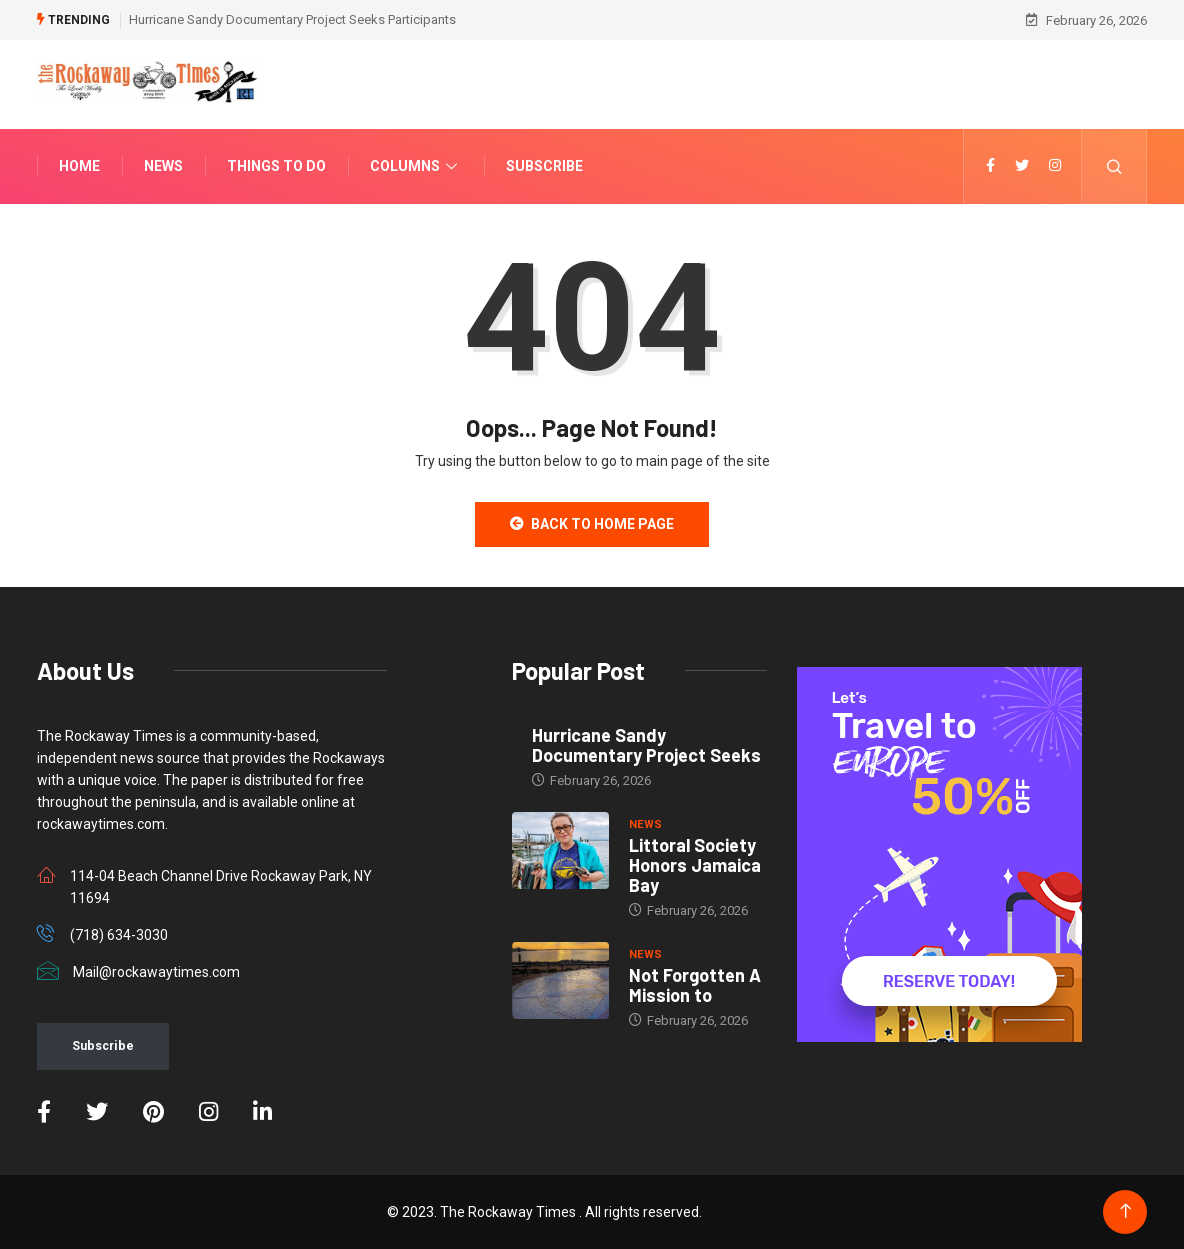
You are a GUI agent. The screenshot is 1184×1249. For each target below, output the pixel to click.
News (163, 166)
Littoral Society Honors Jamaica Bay (695, 865)
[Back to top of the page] (1125, 1211)
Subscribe (544, 166)
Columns (416, 166)
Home (79, 166)
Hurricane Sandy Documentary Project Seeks (646, 745)
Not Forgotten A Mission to (695, 985)
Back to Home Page (592, 524)
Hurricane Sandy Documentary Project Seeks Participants (292, 19)
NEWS (646, 824)
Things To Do (276, 166)
